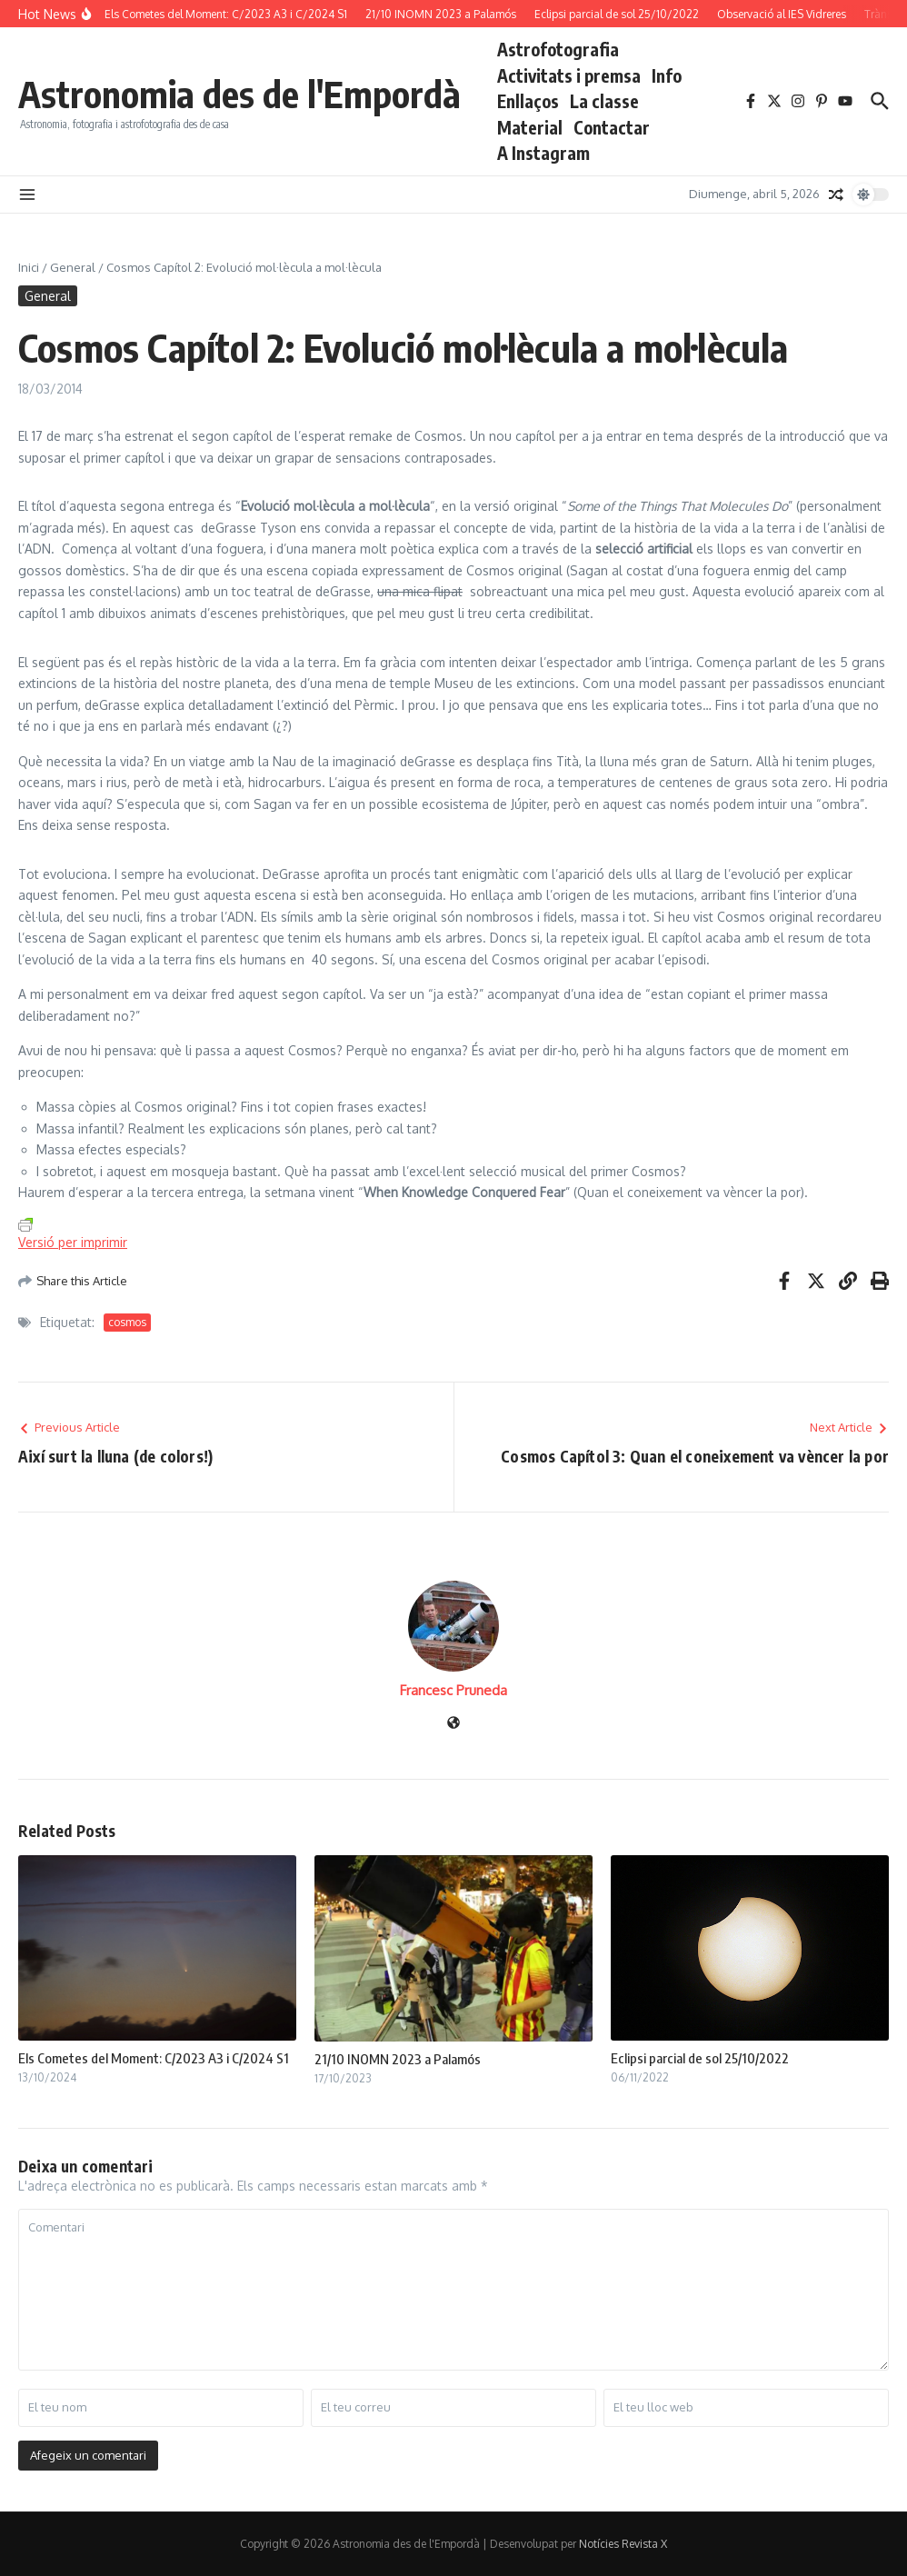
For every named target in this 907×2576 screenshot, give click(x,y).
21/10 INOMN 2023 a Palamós (397, 2059)
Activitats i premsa (569, 75)
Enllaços (528, 101)
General (72, 267)
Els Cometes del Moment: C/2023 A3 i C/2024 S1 (153, 2058)
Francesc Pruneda (453, 1690)
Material (530, 127)
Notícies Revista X (623, 2544)
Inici (28, 267)
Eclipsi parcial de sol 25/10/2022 (700, 2058)
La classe (604, 101)
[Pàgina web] (453, 1724)
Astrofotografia (558, 49)
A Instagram (543, 153)
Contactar (611, 127)
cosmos (127, 1322)
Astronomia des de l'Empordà (239, 93)
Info (667, 75)
